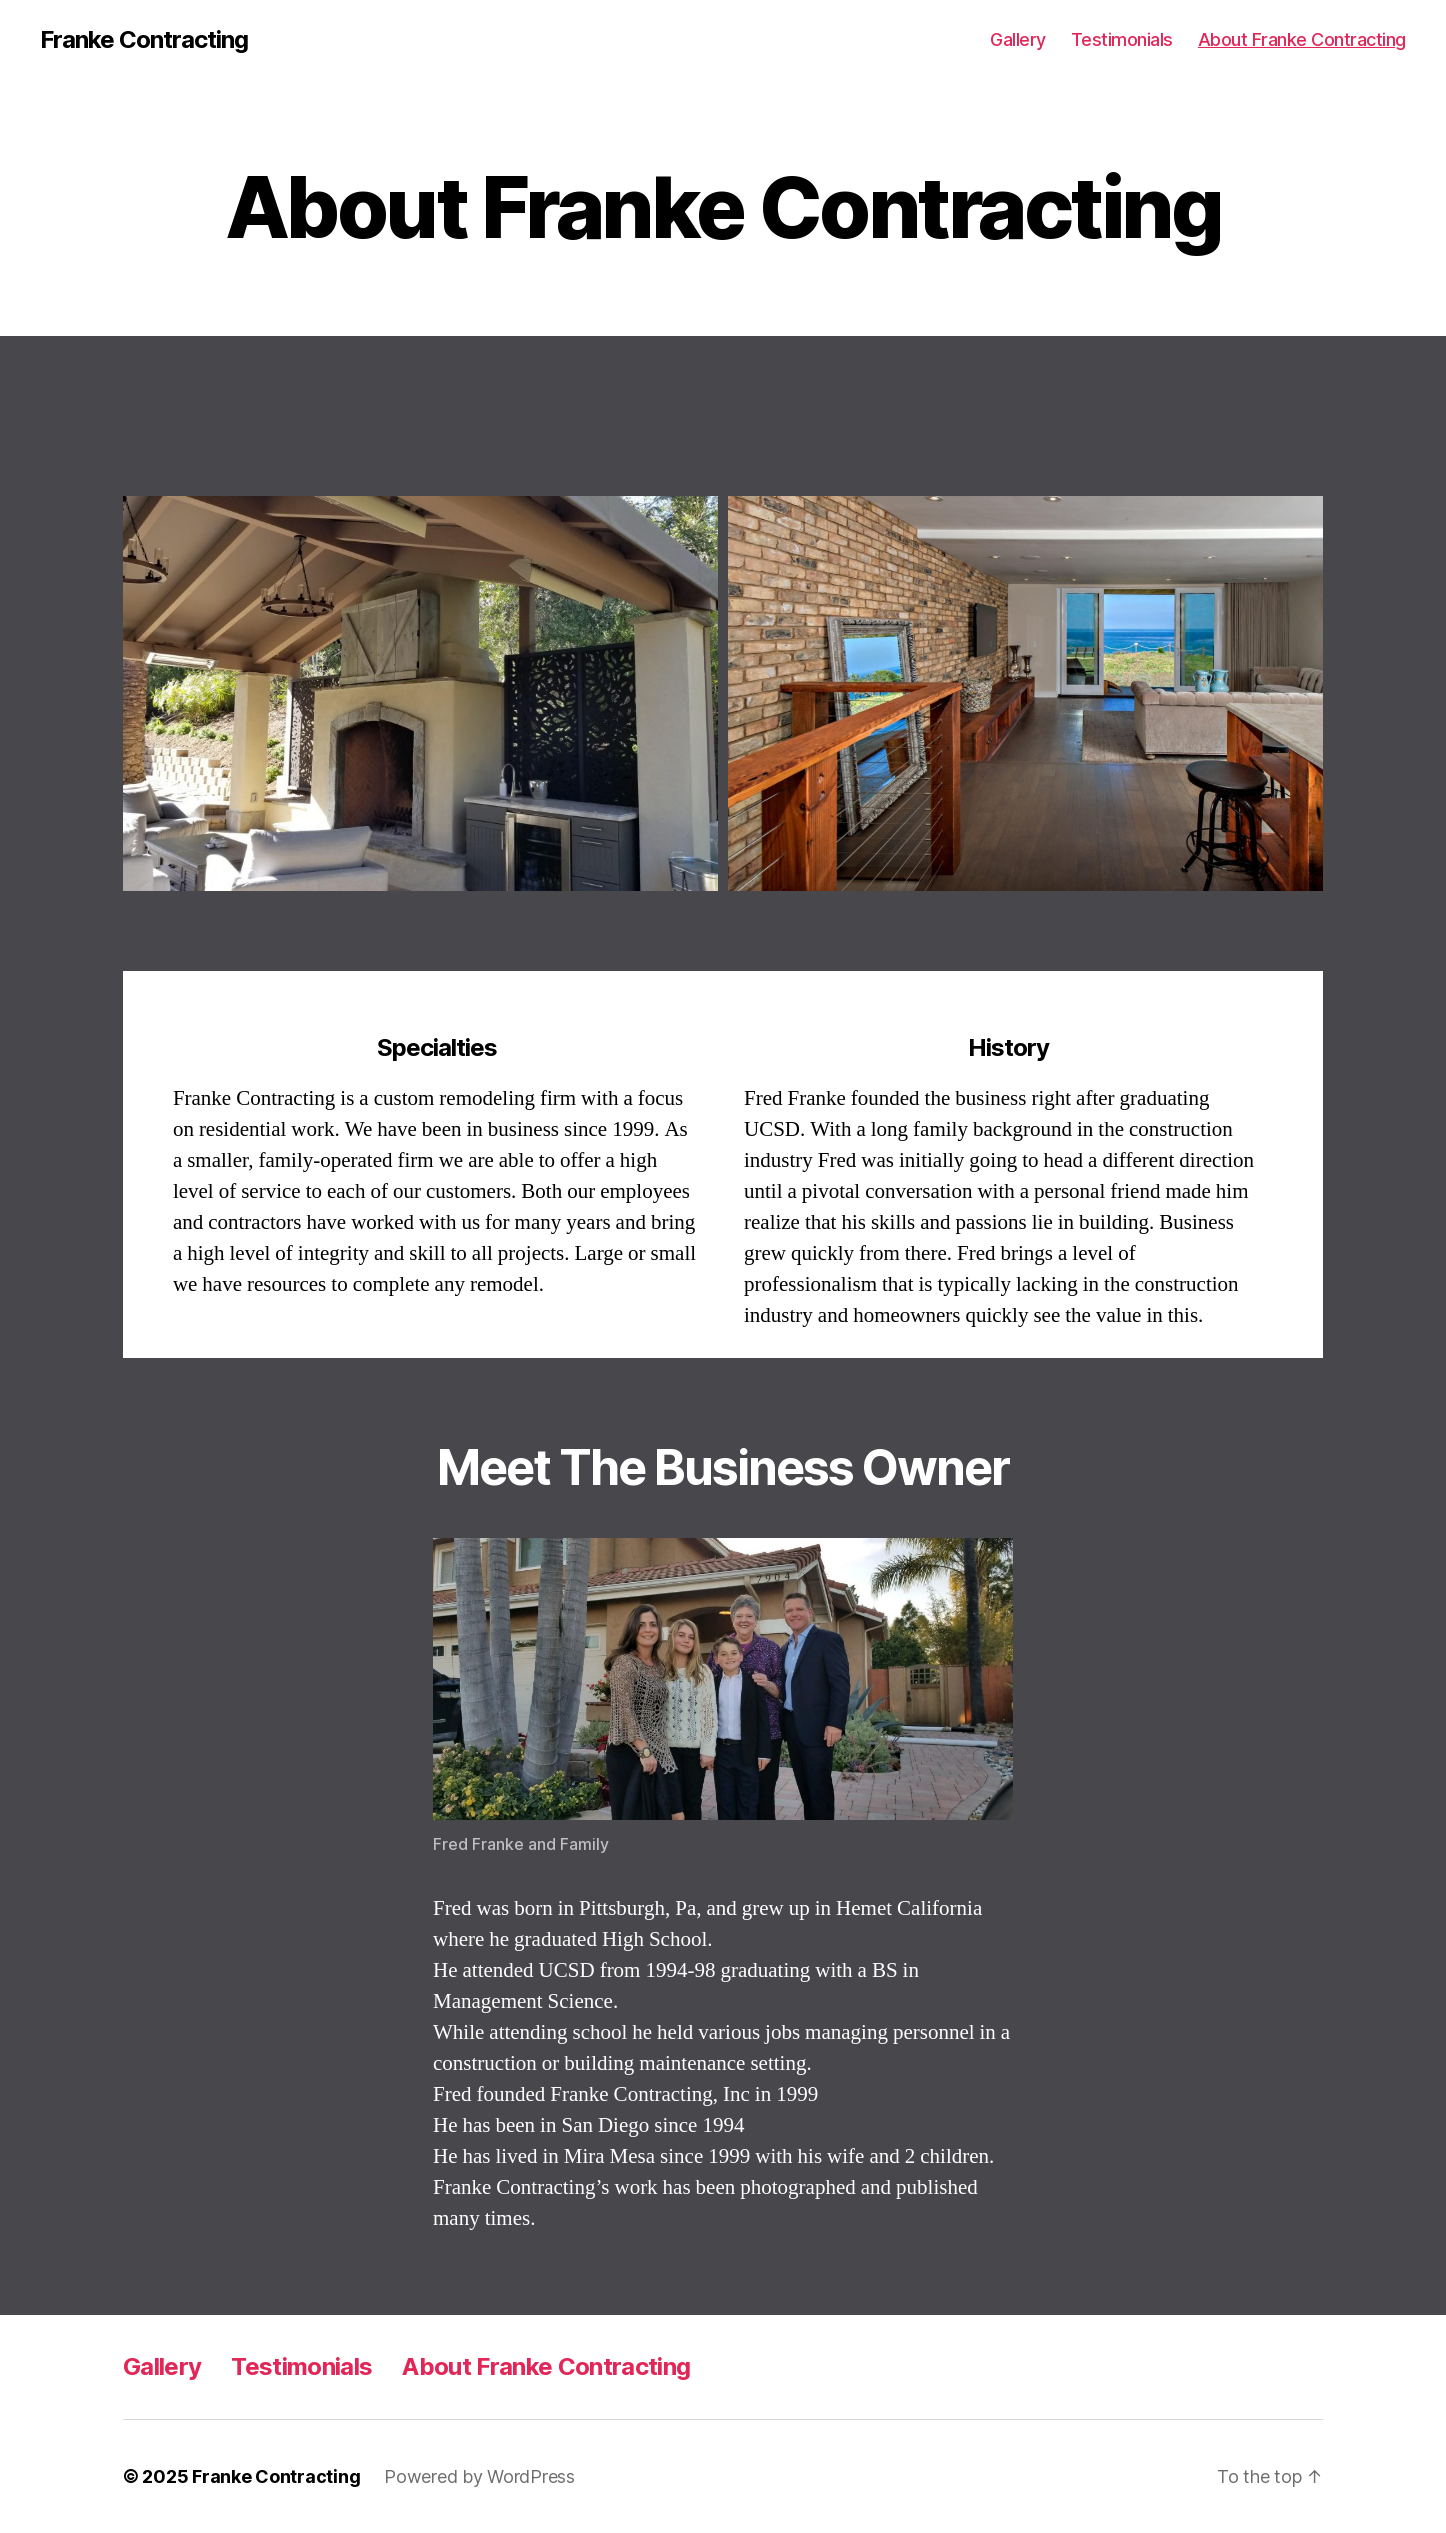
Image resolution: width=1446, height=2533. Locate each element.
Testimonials (1122, 39)
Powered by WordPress (479, 2476)
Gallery (1018, 39)
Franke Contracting (144, 40)
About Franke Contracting (1302, 39)
